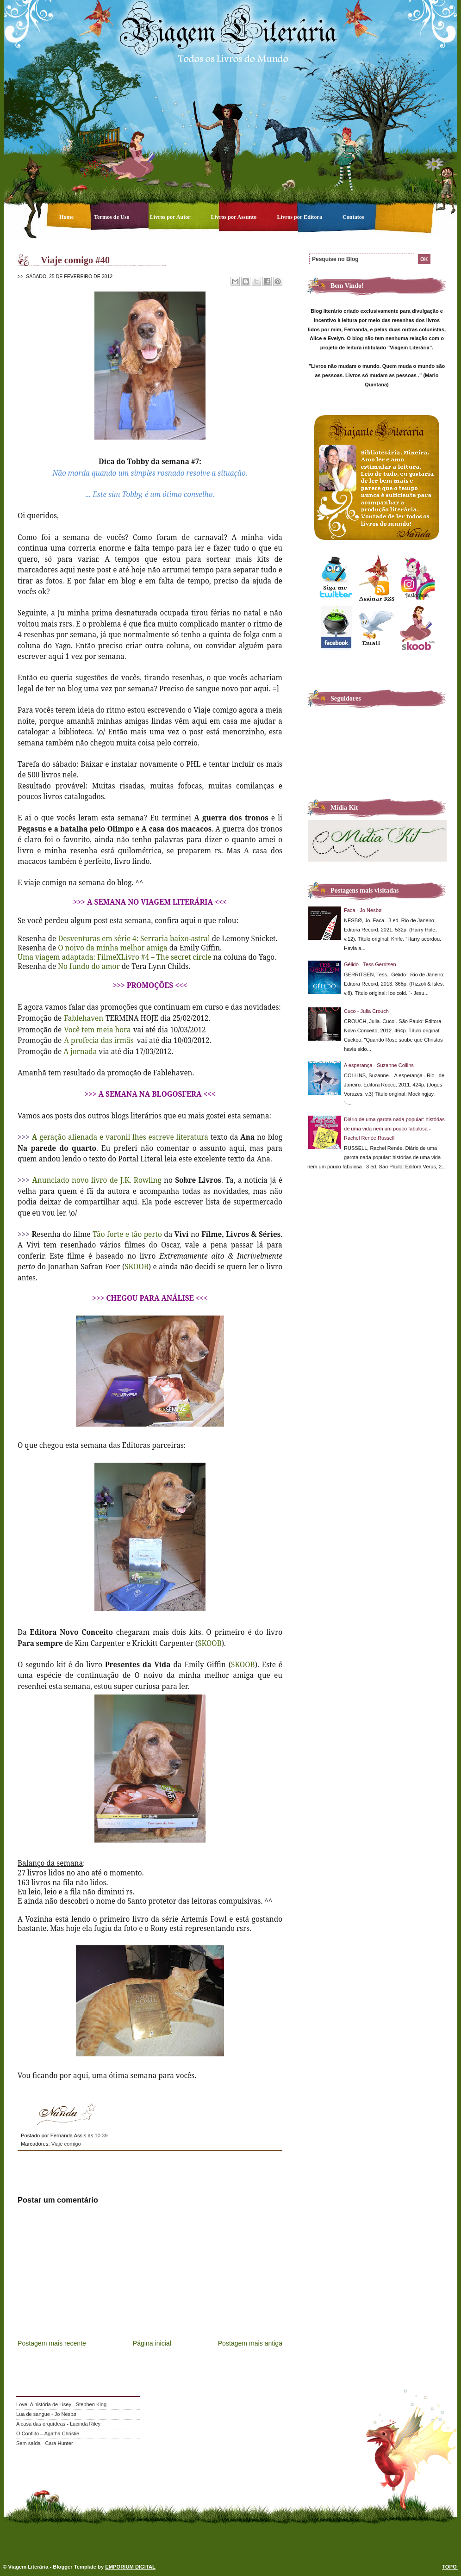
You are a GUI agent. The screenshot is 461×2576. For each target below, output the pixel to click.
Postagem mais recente (52, 2343)
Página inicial (152, 2343)
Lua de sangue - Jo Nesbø (46, 2414)
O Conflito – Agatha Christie (47, 2433)
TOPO (450, 2567)
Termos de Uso (112, 217)
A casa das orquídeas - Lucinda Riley (58, 2424)
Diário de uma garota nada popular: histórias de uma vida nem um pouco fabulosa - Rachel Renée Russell (394, 1129)
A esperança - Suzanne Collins (379, 1065)
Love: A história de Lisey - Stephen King (61, 2404)
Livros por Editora (300, 217)
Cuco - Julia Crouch (366, 1011)
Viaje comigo (66, 2144)
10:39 (100, 2135)
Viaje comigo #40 (75, 260)
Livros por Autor (171, 217)
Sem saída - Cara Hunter (44, 2443)
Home (67, 217)
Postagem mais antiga (250, 2343)
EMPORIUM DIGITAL (130, 2567)
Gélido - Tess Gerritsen (370, 964)
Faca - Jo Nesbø (363, 910)
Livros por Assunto (234, 217)
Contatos (353, 217)
